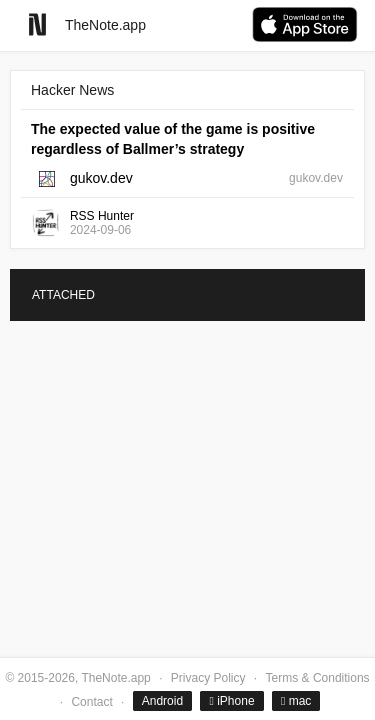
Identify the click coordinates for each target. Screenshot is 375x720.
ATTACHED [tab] (63, 295)
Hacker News (72, 90)
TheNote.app (105, 25)
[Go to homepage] (37, 24)
